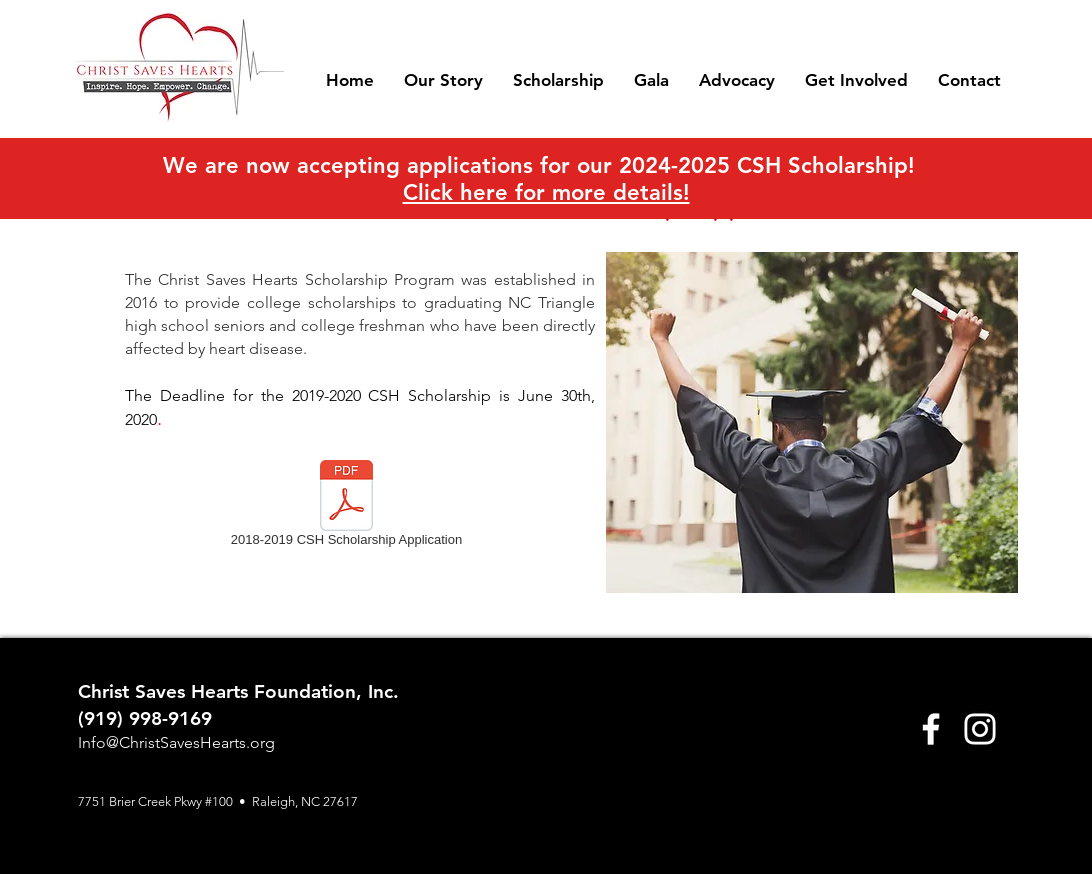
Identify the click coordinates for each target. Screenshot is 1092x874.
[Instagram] (980, 729)
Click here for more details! (546, 192)
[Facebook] (931, 729)
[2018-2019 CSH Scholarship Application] (346, 507)
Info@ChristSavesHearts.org (176, 742)
